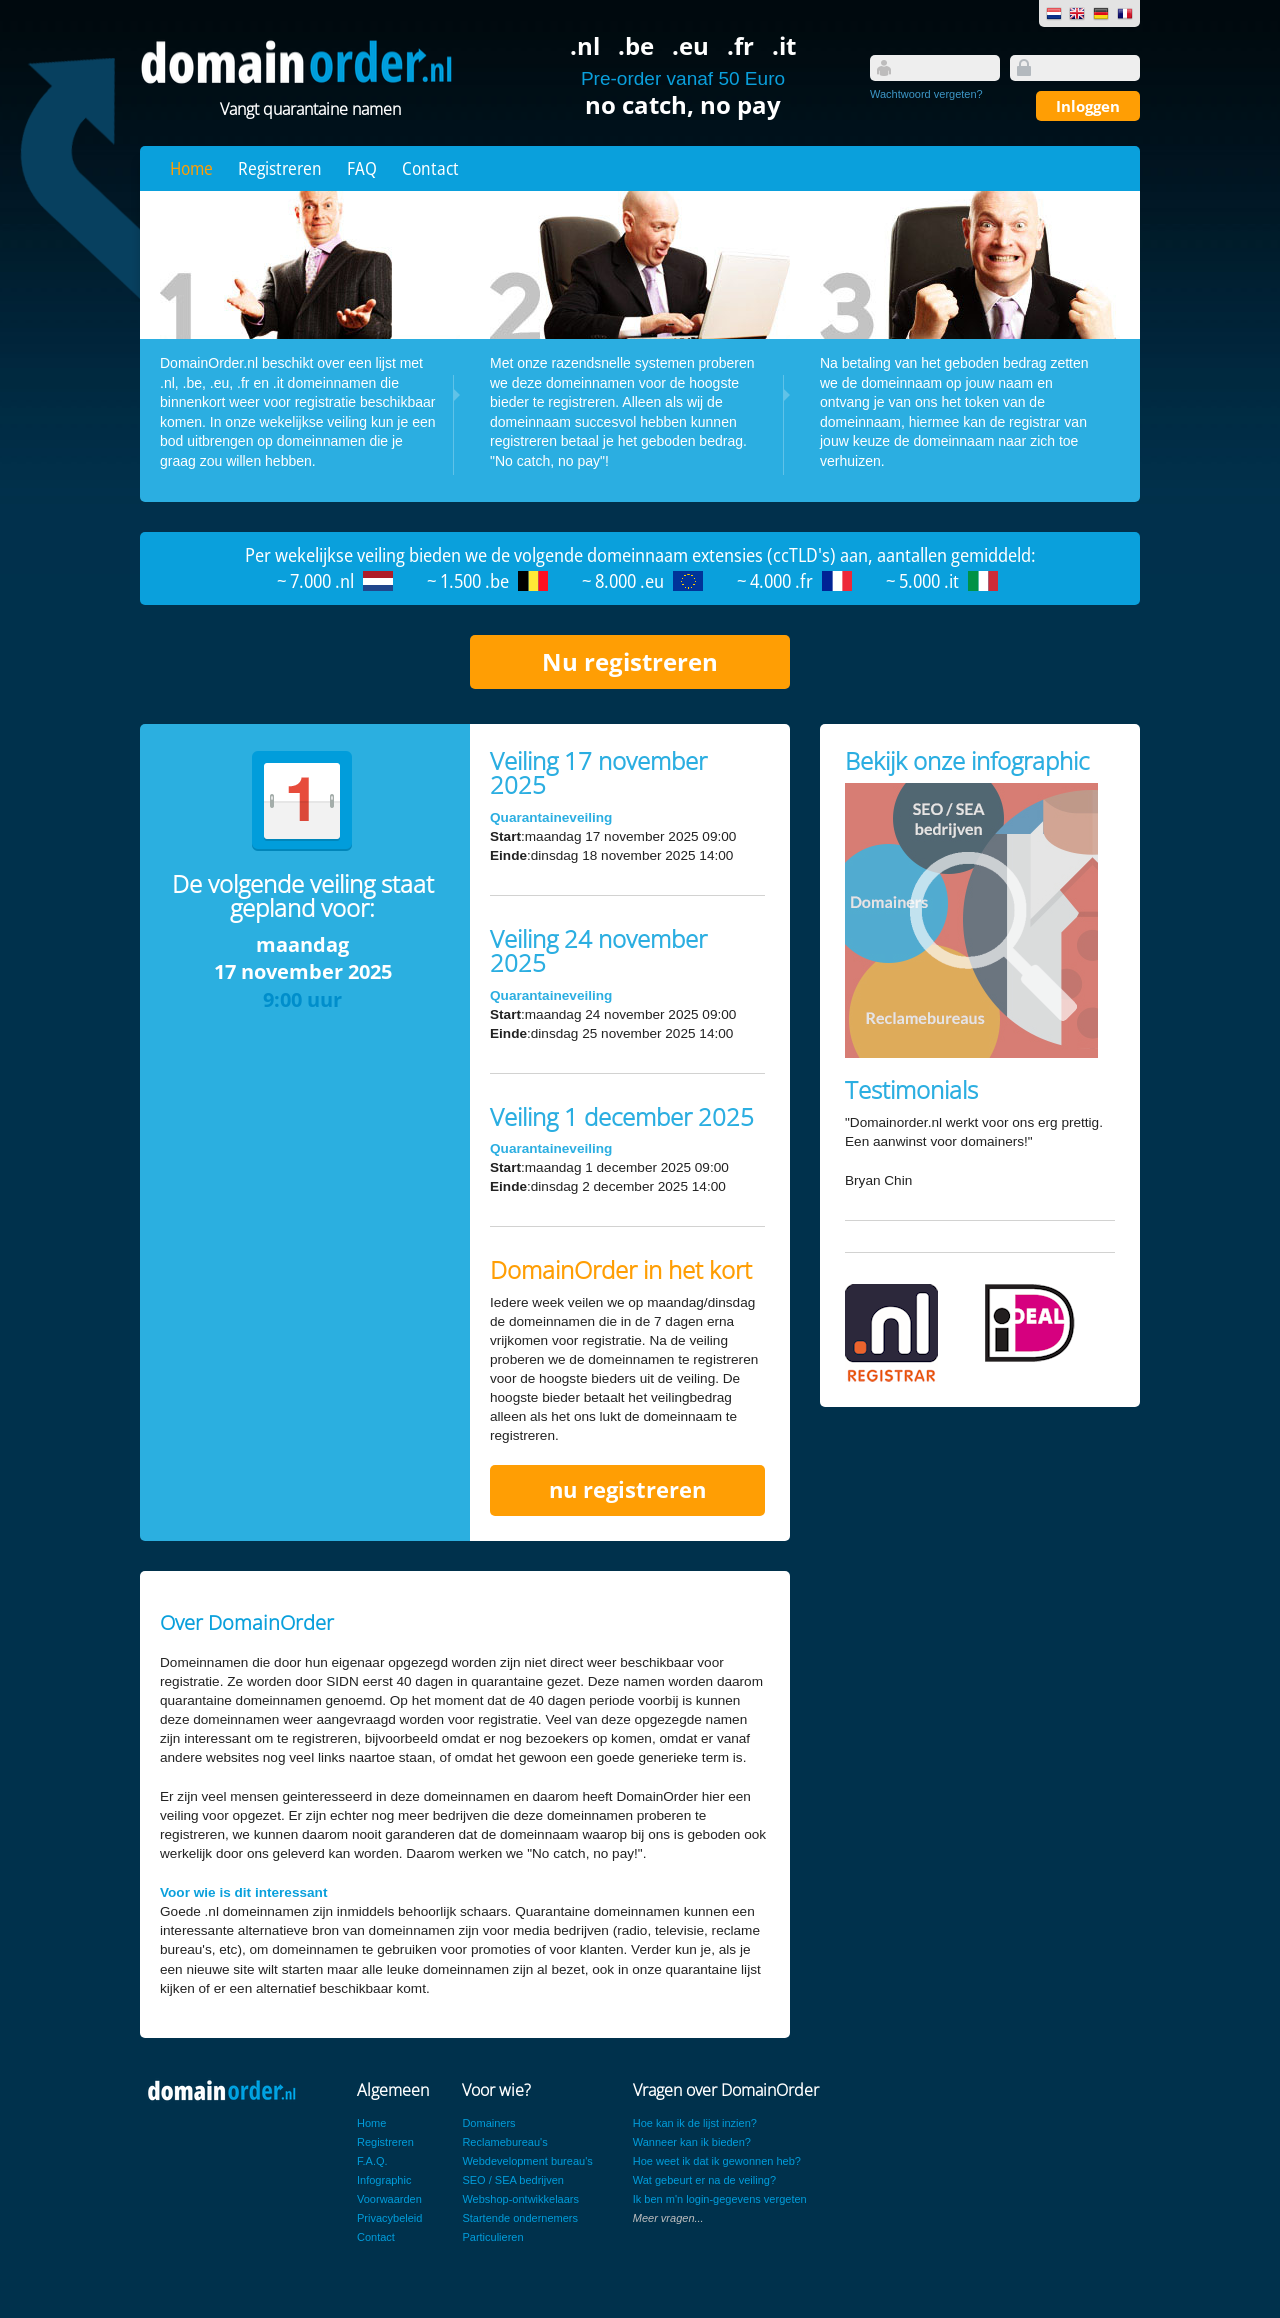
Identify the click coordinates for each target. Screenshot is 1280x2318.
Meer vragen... (668, 2218)
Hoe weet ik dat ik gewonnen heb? (717, 2161)
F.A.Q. (372, 2161)
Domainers (488, 2123)
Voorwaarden (389, 2199)
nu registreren (627, 1489)
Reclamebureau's (504, 2142)
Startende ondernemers (520, 2218)
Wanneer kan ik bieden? (692, 2142)
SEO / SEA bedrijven (513, 2180)
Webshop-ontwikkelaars (520, 2199)
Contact (430, 168)
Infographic (384, 2180)
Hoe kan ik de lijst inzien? (695, 2123)
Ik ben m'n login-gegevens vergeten (720, 2199)
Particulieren (492, 2237)
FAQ (362, 168)
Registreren (280, 168)
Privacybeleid (389, 2218)
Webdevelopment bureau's (527, 2161)
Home (191, 168)
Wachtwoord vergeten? (926, 94)
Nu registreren (630, 661)
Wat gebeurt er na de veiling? (704, 2180)
